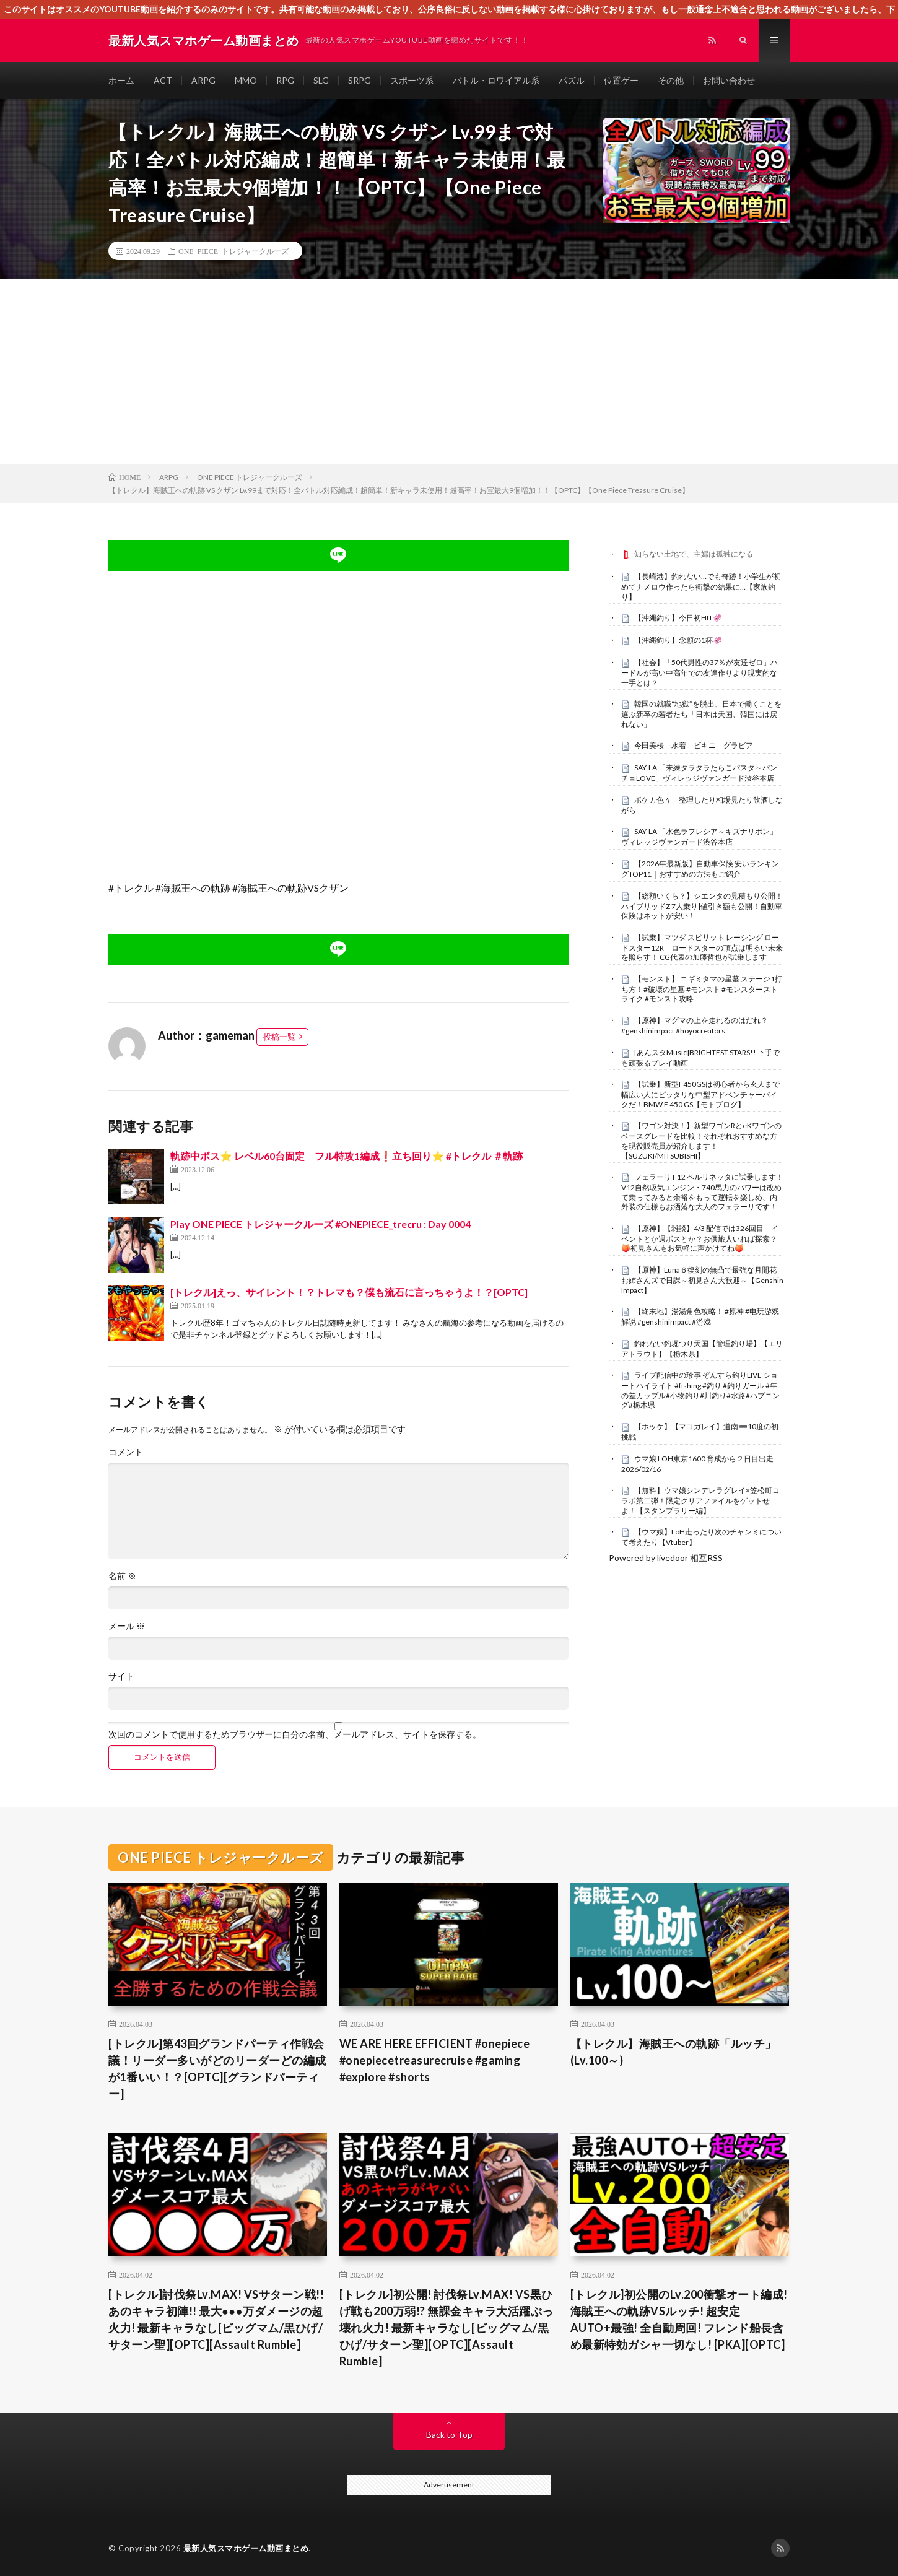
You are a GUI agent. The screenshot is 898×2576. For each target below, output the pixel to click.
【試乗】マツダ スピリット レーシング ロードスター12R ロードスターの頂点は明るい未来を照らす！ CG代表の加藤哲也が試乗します (702, 947)
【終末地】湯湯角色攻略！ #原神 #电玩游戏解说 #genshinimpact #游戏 (700, 1316)
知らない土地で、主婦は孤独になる (693, 554)
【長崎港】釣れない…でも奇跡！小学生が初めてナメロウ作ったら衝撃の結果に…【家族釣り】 (701, 586)
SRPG (359, 80)
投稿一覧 (279, 1037)
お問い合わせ (729, 80)
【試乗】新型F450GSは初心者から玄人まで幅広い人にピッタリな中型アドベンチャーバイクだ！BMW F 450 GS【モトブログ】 (700, 1094)
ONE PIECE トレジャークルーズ (233, 251)
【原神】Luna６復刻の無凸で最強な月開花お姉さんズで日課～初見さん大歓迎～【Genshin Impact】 (702, 1280)
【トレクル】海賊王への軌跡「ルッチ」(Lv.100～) (673, 2052)
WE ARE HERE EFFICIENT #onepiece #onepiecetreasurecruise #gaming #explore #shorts (434, 2060)
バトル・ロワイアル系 (496, 80)
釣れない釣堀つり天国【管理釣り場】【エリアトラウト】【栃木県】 (702, 1349)
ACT (163, 80)
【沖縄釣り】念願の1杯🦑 (678, 640)
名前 (122, 1576)
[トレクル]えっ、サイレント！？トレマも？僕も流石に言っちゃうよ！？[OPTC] (349, 1292)
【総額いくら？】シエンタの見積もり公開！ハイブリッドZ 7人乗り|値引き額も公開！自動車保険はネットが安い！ (702, 906)
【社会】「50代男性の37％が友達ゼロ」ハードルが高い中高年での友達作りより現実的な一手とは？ (699, 672)
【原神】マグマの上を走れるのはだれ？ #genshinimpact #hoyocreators (694, 1025)
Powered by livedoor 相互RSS (666, 1557)
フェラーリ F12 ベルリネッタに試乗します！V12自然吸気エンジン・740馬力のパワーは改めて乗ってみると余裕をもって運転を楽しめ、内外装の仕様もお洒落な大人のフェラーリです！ (702, 1191)
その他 (671, 80)
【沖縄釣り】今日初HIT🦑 (678, 617)
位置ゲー (621, 80)
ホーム (121, 80)
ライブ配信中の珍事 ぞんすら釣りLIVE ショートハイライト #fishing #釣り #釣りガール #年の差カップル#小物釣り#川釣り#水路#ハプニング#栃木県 (700, 1389)
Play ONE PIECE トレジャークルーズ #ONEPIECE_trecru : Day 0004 (320, 1224)
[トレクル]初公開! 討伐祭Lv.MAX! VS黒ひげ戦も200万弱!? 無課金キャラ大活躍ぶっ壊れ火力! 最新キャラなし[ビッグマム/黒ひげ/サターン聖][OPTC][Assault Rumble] (446, 2327)
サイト (121, 1676)
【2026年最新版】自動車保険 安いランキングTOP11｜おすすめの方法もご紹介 (700, 869)
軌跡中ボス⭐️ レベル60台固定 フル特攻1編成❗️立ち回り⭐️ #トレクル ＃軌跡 (346, 1156)
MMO (246, 80)
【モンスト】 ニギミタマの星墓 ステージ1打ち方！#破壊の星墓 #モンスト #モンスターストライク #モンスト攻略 (701, 989)
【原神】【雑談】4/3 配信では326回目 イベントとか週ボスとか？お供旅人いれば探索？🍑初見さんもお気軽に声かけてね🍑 (699, 1238)
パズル (572, 80)
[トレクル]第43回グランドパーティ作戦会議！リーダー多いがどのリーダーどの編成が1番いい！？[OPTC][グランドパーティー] (217, 2068)
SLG (321, 80)
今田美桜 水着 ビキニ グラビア (693, 745)
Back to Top (449, 2434)
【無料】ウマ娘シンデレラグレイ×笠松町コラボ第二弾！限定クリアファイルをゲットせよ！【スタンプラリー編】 (700, 1500)
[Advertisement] (449, 371)
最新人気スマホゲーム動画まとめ (246, 2548)
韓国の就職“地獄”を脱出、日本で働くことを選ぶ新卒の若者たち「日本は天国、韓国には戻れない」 (701, 714)
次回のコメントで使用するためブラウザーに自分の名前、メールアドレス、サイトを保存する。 (294, 1734)
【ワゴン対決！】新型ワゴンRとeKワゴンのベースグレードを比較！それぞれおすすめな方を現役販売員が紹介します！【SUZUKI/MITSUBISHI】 (701, 1140)
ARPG (203, 80)
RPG (285, 80)
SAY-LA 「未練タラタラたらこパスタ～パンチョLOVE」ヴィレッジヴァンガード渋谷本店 (699, 773)
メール (126, 1626)
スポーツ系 (412, 80)
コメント (125, 1452)
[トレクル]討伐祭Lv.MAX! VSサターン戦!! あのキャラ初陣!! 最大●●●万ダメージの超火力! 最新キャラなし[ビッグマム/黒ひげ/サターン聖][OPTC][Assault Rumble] (216, 2319)
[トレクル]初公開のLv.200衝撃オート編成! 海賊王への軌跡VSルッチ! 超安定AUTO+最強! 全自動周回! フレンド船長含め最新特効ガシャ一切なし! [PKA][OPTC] (679, 2319)
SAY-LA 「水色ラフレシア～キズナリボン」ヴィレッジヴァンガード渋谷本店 (699, 836)
